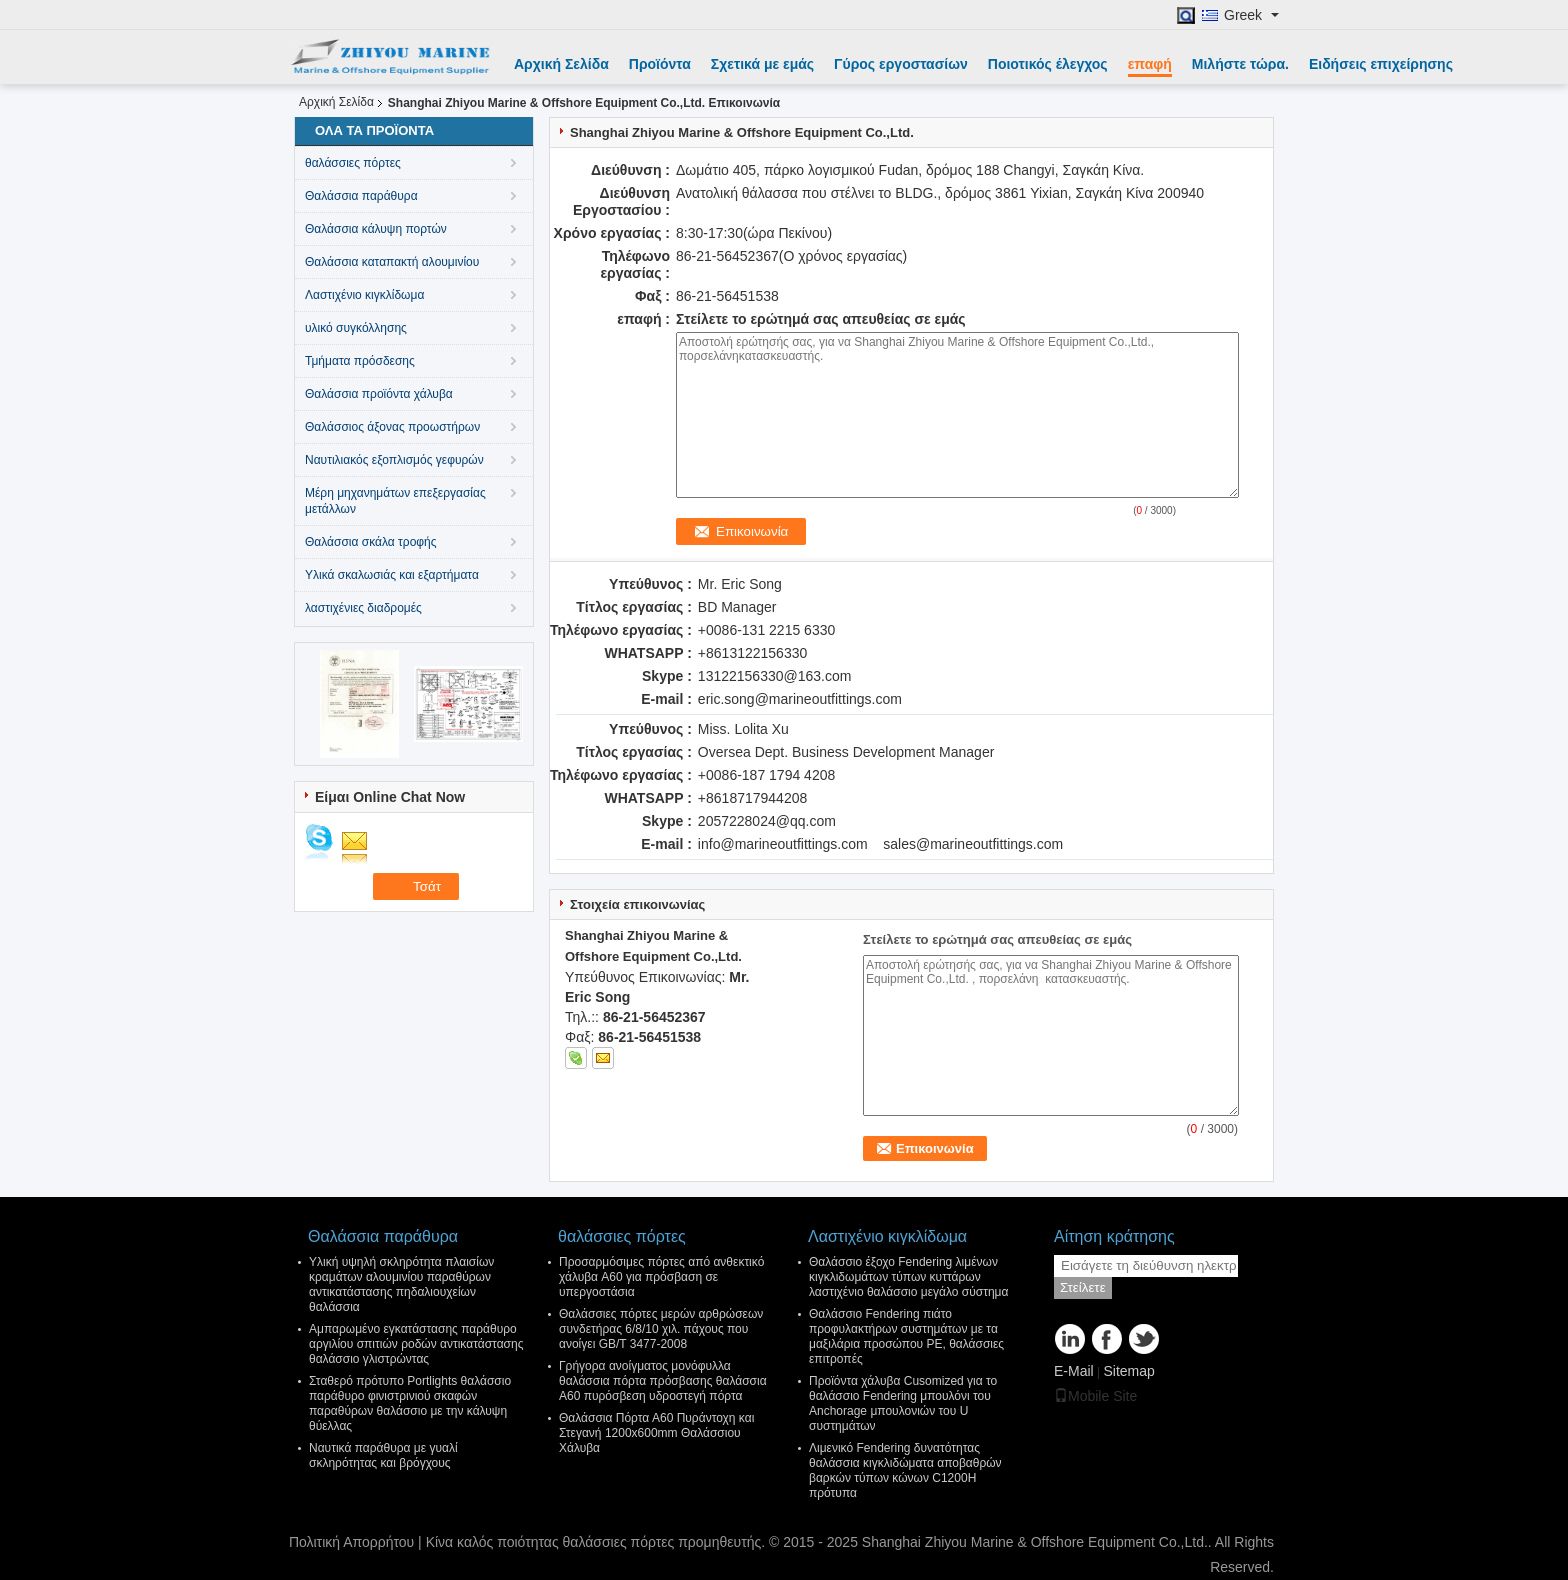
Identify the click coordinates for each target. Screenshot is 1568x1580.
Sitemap (1128, 1371)
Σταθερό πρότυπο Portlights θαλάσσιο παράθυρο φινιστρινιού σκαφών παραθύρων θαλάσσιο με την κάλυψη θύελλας (410, 1403)
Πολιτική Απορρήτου (351, 1542)
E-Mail (1074, 1371)
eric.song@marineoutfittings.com (800, 699)
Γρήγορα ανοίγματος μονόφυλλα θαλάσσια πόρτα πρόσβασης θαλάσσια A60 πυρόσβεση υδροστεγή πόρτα (663, 1381)
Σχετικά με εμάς (762, 64)
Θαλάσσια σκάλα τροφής (371, 542)
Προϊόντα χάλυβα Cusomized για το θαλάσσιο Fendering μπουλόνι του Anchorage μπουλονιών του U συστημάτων (903, 1403)
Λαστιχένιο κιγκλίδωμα (364, 295)
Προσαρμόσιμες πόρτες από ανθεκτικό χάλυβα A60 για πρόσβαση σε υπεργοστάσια (661, 1277)
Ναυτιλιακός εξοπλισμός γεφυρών (394, 460)
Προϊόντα (660, 64)
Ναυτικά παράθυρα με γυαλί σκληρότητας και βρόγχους (383, 1455)
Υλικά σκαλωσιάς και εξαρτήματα (392, 575)
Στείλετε (1083, 1287)
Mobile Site (1095, 1396)
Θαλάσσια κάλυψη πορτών (376, 229)
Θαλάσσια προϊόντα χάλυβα (379, 394)
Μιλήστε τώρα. (1240, 64)
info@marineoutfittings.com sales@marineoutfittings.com (880, 844)
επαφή (1150, 64)
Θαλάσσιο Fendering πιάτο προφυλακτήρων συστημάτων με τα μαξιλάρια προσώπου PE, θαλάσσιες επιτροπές (906, 1336)
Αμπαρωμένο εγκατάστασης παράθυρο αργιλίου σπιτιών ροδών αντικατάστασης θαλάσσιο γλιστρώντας (416, 1344)
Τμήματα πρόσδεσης (360, 361)
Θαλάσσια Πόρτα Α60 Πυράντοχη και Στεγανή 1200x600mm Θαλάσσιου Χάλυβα (656, 1433)
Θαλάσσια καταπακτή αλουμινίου (392, 262)
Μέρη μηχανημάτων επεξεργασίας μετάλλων (395, 501)
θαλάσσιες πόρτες (353, 163)
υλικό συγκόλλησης (356, 328)
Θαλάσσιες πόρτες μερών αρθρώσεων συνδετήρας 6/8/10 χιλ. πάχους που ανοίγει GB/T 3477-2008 (661, 1329)
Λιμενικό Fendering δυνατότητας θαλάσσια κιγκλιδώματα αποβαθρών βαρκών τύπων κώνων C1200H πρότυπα (905, 1470)
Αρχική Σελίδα (561, 64)
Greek (1251, 15)
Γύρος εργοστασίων (901, 64)
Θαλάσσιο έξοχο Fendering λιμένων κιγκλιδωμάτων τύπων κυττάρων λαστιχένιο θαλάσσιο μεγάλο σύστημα (908, 1277)
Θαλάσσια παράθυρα (361, 196)
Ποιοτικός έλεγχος (1048, 64)
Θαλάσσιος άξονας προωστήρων (392, 427)
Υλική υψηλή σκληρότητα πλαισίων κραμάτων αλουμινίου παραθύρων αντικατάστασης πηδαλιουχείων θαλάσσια (401, 1284)
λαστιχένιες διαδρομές (363, 608)
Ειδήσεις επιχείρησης (1381, 64)
